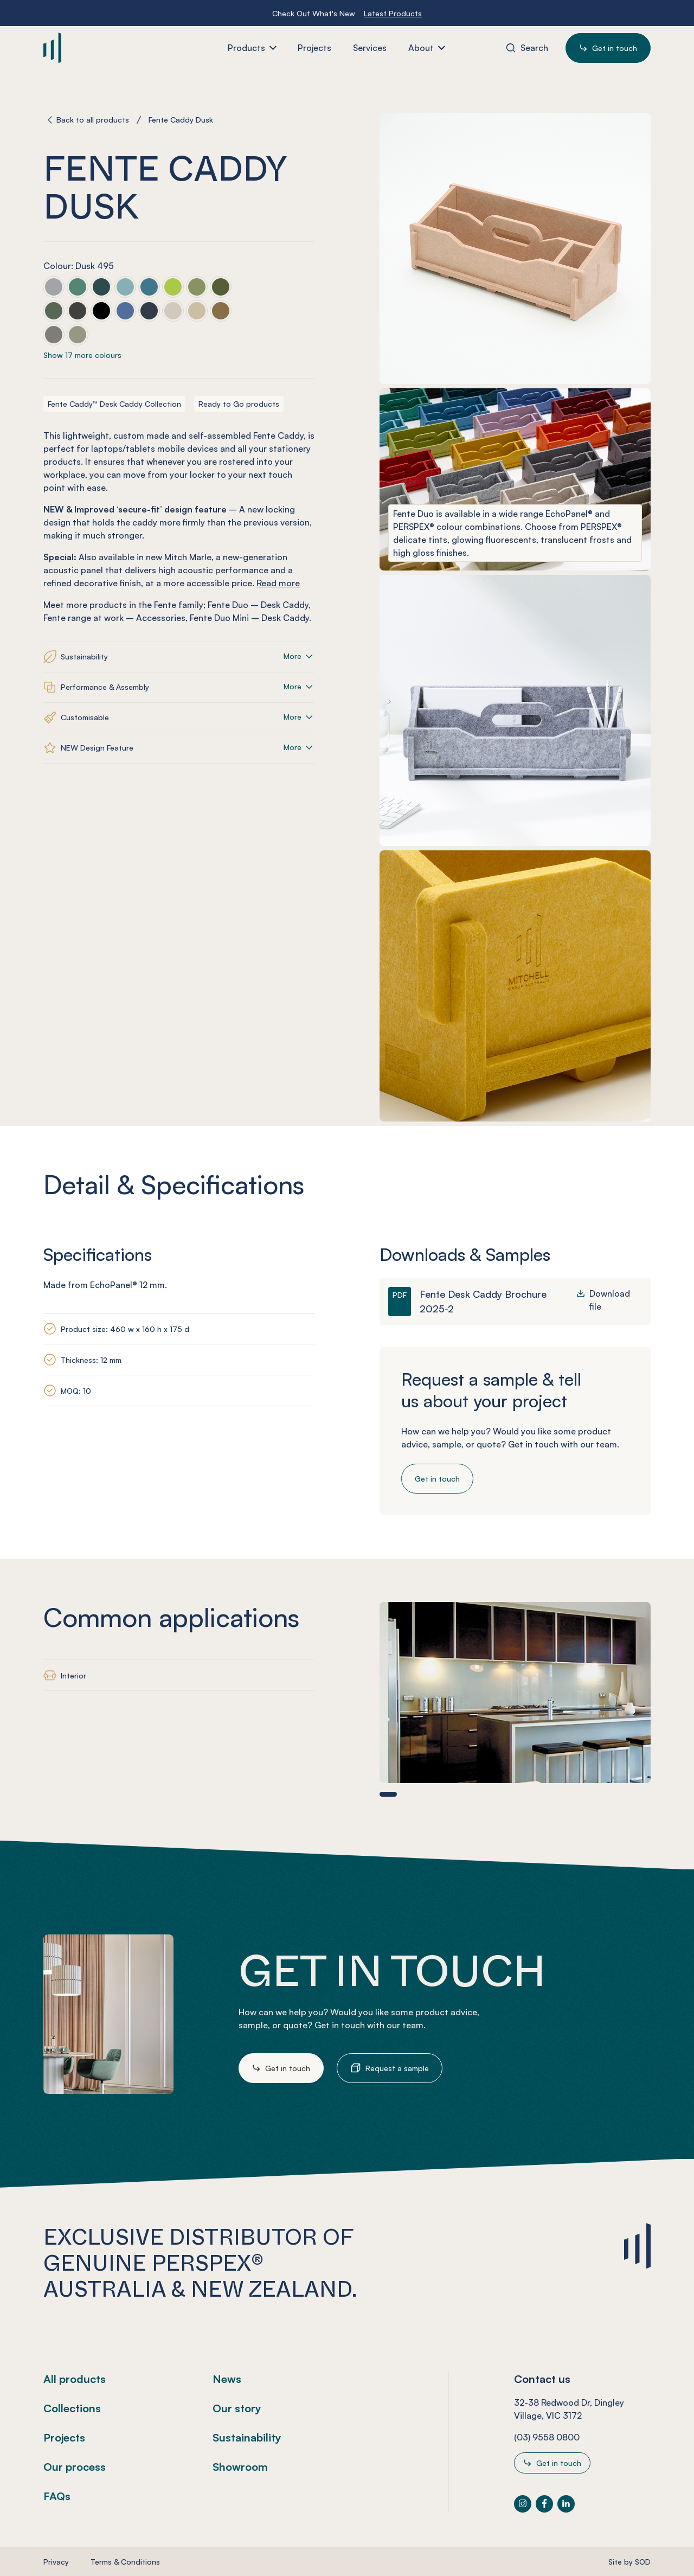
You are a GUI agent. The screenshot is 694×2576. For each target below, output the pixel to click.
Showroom (240, 2467)
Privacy (56, 2561)
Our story (237, 2408)
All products (74, 2379)
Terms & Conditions (125, 2561)
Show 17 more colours (82, 355)
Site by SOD (629, 2561)
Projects (64, 2437)
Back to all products (92, 119)
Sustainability (247, 2437)
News (227, 2379)
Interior (73, 1675)
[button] (388, 1794)
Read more (278, 583)
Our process (74, 2467)
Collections (72, 2408)
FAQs (56, 2496)
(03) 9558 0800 (547, 2437)
